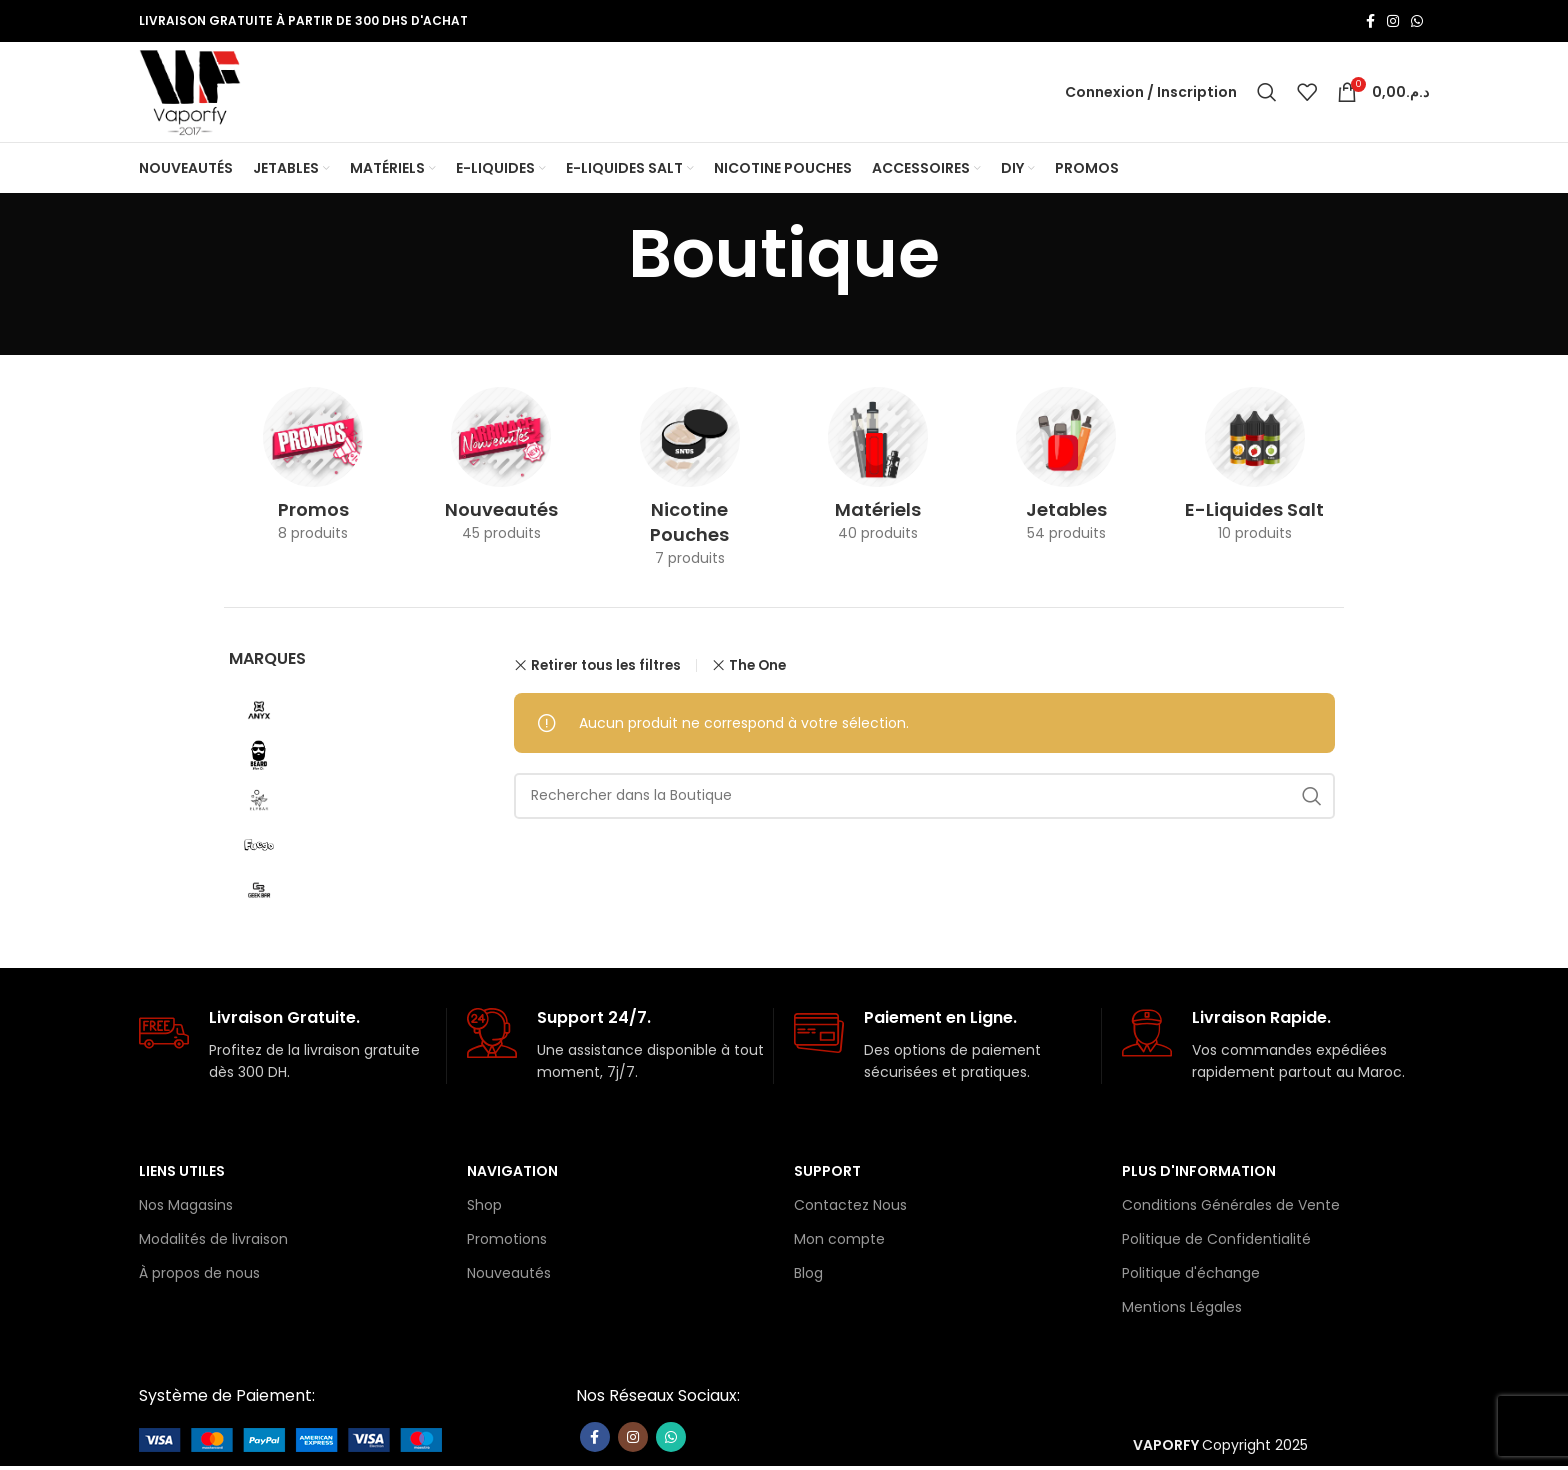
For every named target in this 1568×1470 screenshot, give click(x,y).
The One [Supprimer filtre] (757, 668)
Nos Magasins (186, 1209)
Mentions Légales (1182, 1311)
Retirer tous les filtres (606, 669)
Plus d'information (1199, 1174)
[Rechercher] (1267, 94)
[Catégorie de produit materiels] (878, 475)
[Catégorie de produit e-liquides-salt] (1255, 475)
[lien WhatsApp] (1417, 21)
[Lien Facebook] (1370, 21)
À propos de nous (199, 1277)
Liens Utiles (182, 1174)
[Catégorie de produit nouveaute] (501, 475)
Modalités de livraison (213, 1243)
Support (827, 1174)
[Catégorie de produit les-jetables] (1066, 475)
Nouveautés (509, 1277)
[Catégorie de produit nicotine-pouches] (690, 487)
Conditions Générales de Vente (1231, 1209)
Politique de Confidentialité (1216, 1243)
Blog (808, 1277)
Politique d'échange (1191, 1277)
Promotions (507, 1243)
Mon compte (839, 1243)
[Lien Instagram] (1393, 21)
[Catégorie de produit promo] (313, 475)
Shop (484, 1209)
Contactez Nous (850, 1209)
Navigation (512, 1174)
